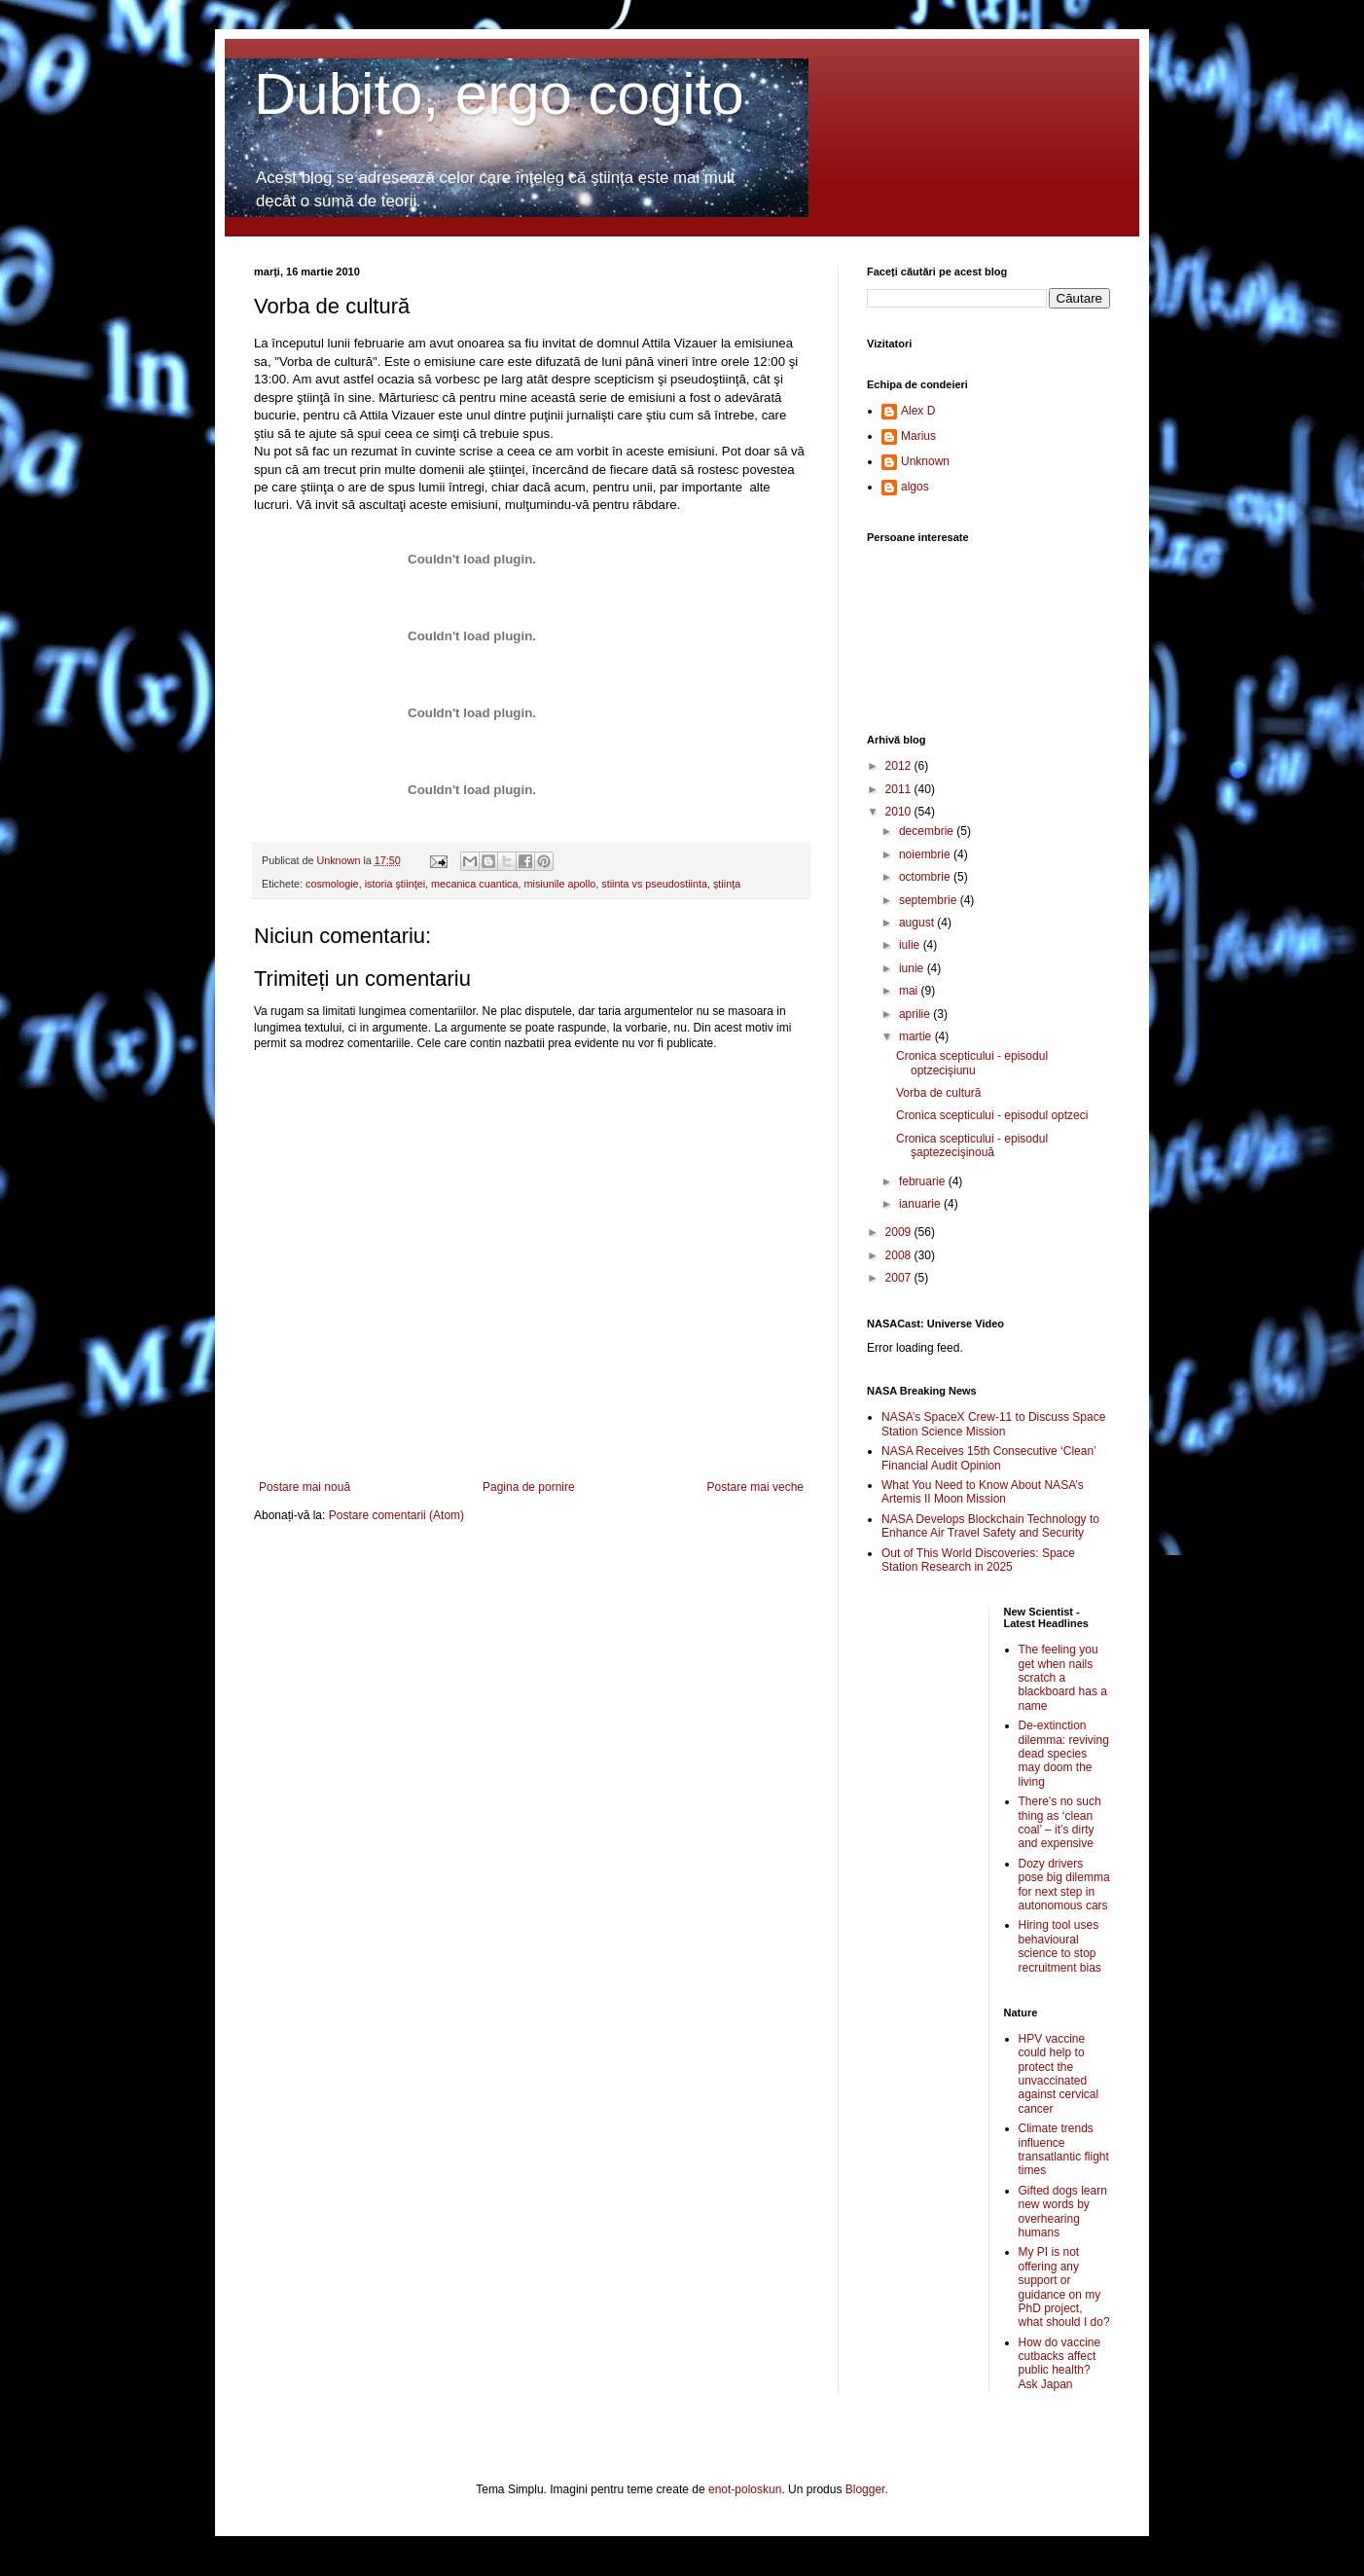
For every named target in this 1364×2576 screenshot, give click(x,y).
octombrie (926, 877)
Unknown (925, 461)
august (918, 922)
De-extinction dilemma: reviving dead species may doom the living (1064, 1754)
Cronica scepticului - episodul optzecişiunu (972, 1062)
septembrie (929, 900)
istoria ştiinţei (395, 883)
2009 (900, 1232)
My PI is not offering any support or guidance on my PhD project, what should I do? (1064, 2287)
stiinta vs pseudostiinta (654, 883)
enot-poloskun (744, 2489)
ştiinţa (726, 883)
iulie (911, 945)
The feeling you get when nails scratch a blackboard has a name (1063, 1678)
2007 (900, 1278)
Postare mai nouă (304, 1487)
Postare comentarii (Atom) (396, 1515)
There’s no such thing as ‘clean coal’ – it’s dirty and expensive (1060, 1822)
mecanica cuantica (474, 883)
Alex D (918, 410)
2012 (900, 766)
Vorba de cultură (938, 1093)
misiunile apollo (559, 883)
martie (917, 1036)
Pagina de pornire (529, 1487)
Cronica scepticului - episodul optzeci (992, 1115)
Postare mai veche (755, 1487)
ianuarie (921, 1204)
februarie (924, 1181)
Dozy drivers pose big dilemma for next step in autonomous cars (1064, 1884)
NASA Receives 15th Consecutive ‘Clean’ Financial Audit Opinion (988, 1457)
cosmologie (332, 883)
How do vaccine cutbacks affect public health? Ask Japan (1060, 2363)
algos (915, 486)
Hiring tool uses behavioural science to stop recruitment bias (1060, 1946)
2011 (900, 789)
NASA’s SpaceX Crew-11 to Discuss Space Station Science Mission (993, 1423)
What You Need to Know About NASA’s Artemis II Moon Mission (982, 1492)
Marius (918, 436)
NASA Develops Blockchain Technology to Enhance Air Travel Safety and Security (990, 1526)
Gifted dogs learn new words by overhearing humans (1063, 2211)
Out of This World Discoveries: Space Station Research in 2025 (978, 1560)
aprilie (916, 1014)
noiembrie (926, 854)
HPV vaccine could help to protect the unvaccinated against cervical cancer (1059, 2074)
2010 (900, 811)
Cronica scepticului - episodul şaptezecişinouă (972, 1145)
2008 (900, 1255)
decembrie (927, 831)
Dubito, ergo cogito (499, 94)
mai (910, 991)
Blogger (865, 2489)
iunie (913, 968)
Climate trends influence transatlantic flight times (1064, 2149)
